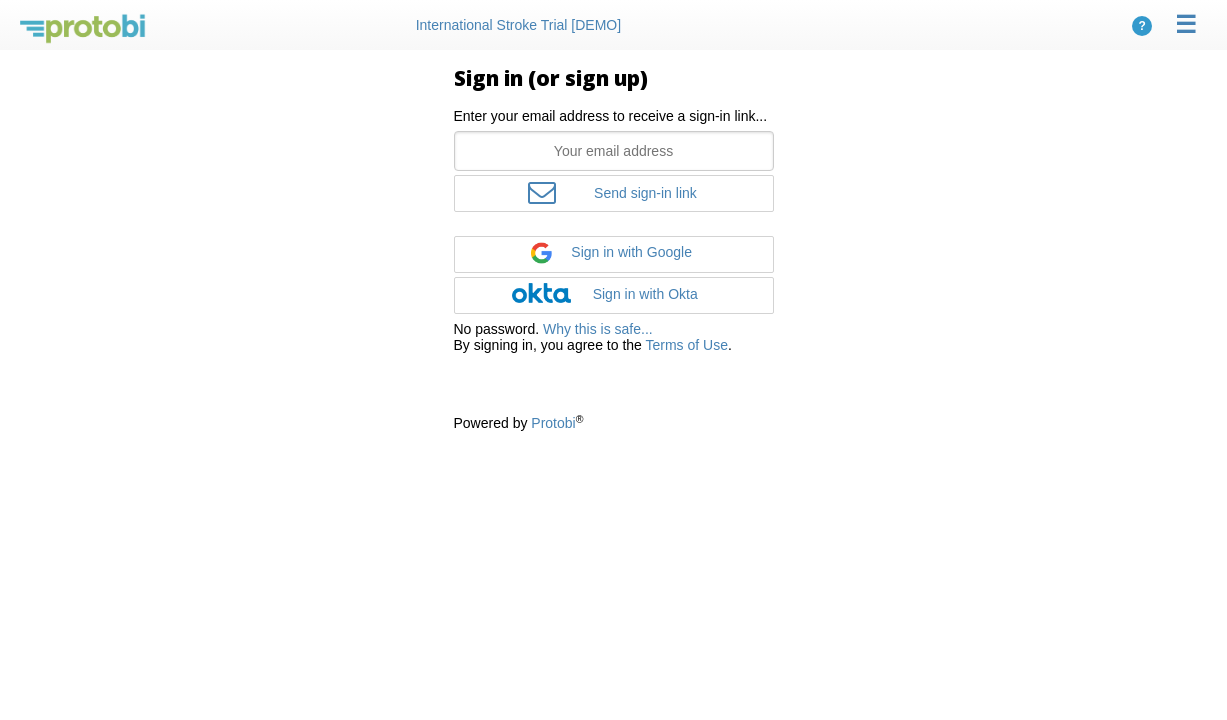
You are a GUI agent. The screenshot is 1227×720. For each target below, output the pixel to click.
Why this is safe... (598, 329)
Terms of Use (686, 345)
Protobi (553, 423)
